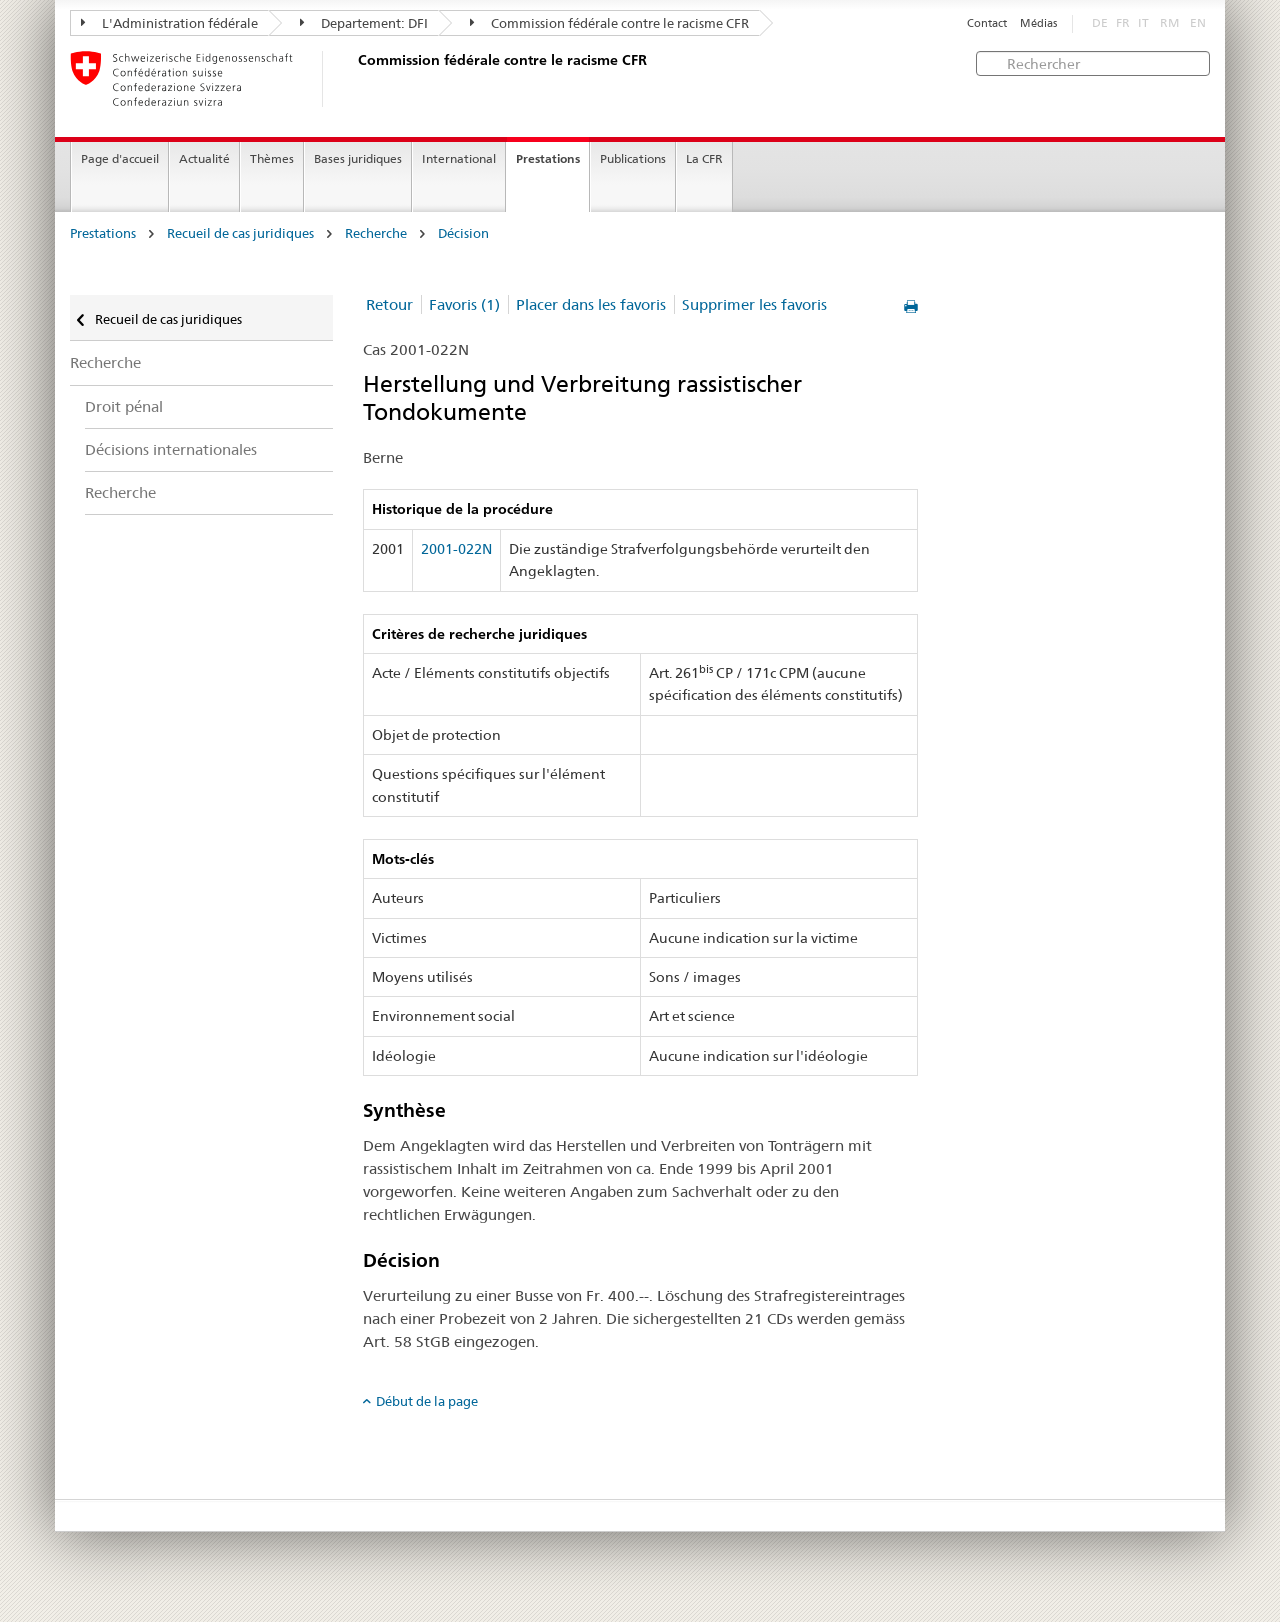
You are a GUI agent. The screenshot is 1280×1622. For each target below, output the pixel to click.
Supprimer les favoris (754, 304)
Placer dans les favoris (591, 304)
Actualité (204, 158)
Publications (633, 158)
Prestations (548, 158)
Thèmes (272, 158)
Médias (1038, 23)
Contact (987, 23)
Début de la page (427, 1401)
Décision (463, 233)
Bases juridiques (358, 158)
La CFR (704, 158)
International (459, 158)
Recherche (376, 233)
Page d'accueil (120, 158)
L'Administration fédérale (169, 23)
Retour (389, 304)
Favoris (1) (464, 304)
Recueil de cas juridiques (240, 233)
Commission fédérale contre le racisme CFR (609, 23)
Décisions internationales (171, 449)
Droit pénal (124, 406)
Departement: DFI (364, 23)
